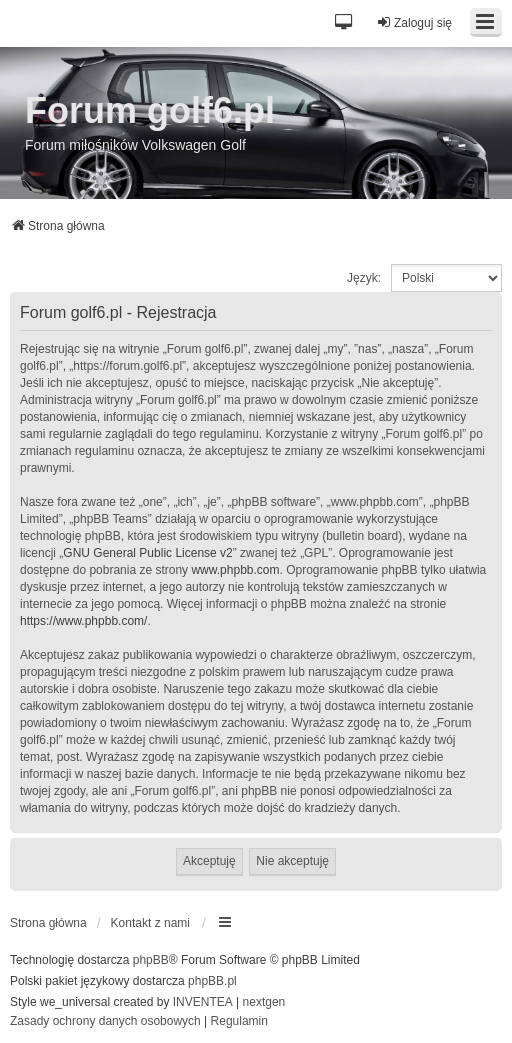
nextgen (264, 1002)
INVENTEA (203, 1002)
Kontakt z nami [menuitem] (150, 923)
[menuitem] (105, 1022)
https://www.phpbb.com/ (83, 621)
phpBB (151, 960)
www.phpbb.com (235, 570)
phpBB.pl (212, 981)
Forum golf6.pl (150, 110)
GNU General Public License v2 (147, 553)
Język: (364, 278)
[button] (344, 23)
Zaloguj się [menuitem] (414, 22)
